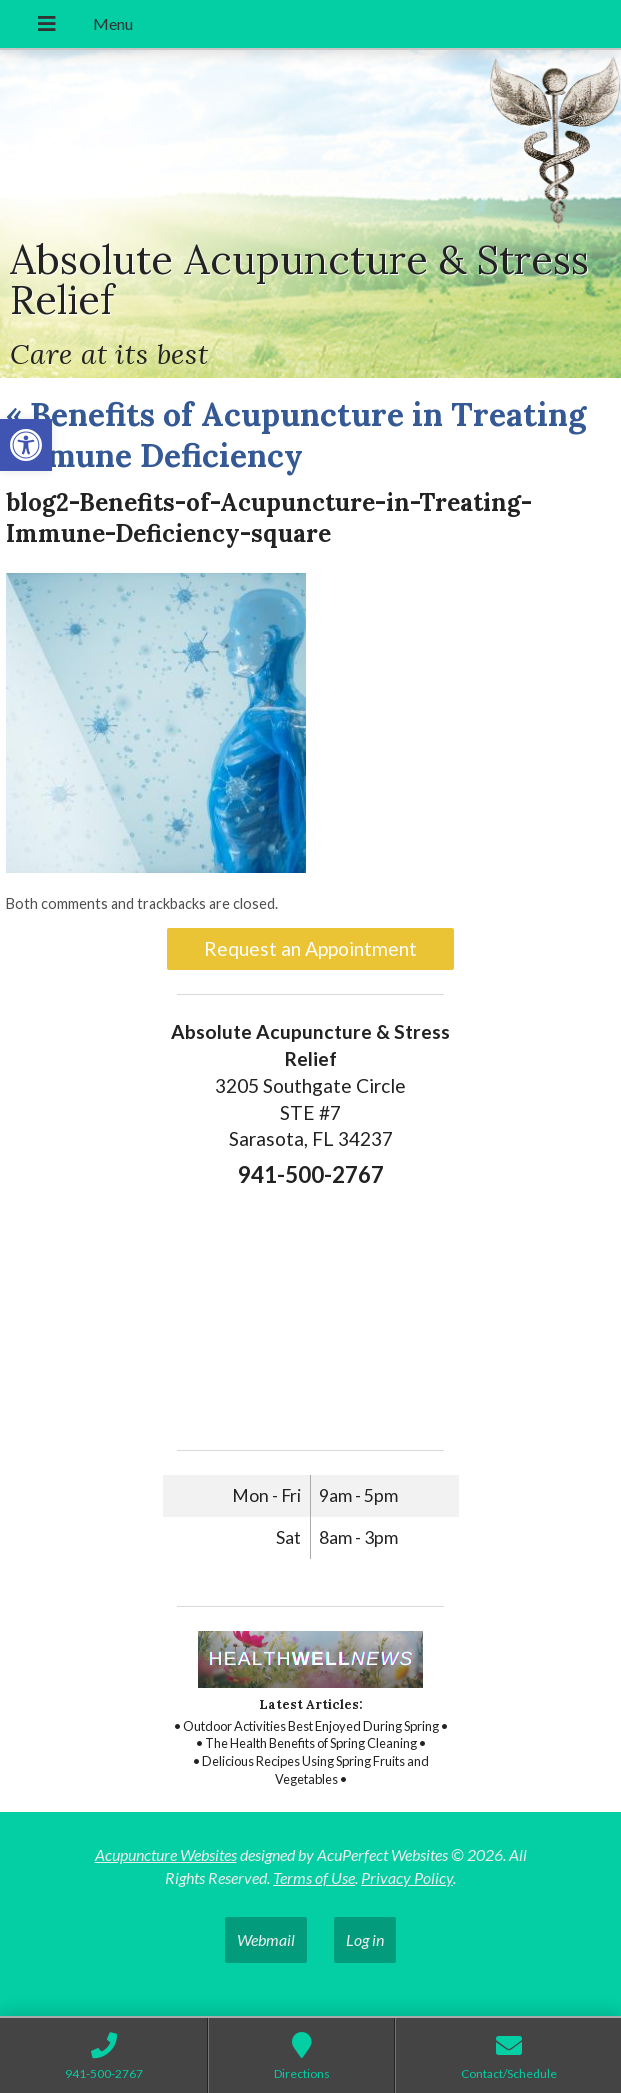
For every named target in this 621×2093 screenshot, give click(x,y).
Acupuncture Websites (166, 1854)
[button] (26, 445)
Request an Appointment (310, 948)
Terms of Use (314, 1877)
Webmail (266, 1939)
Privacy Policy (407, 1877)
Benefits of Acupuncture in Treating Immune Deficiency (296, 435)
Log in (365, 1939)
